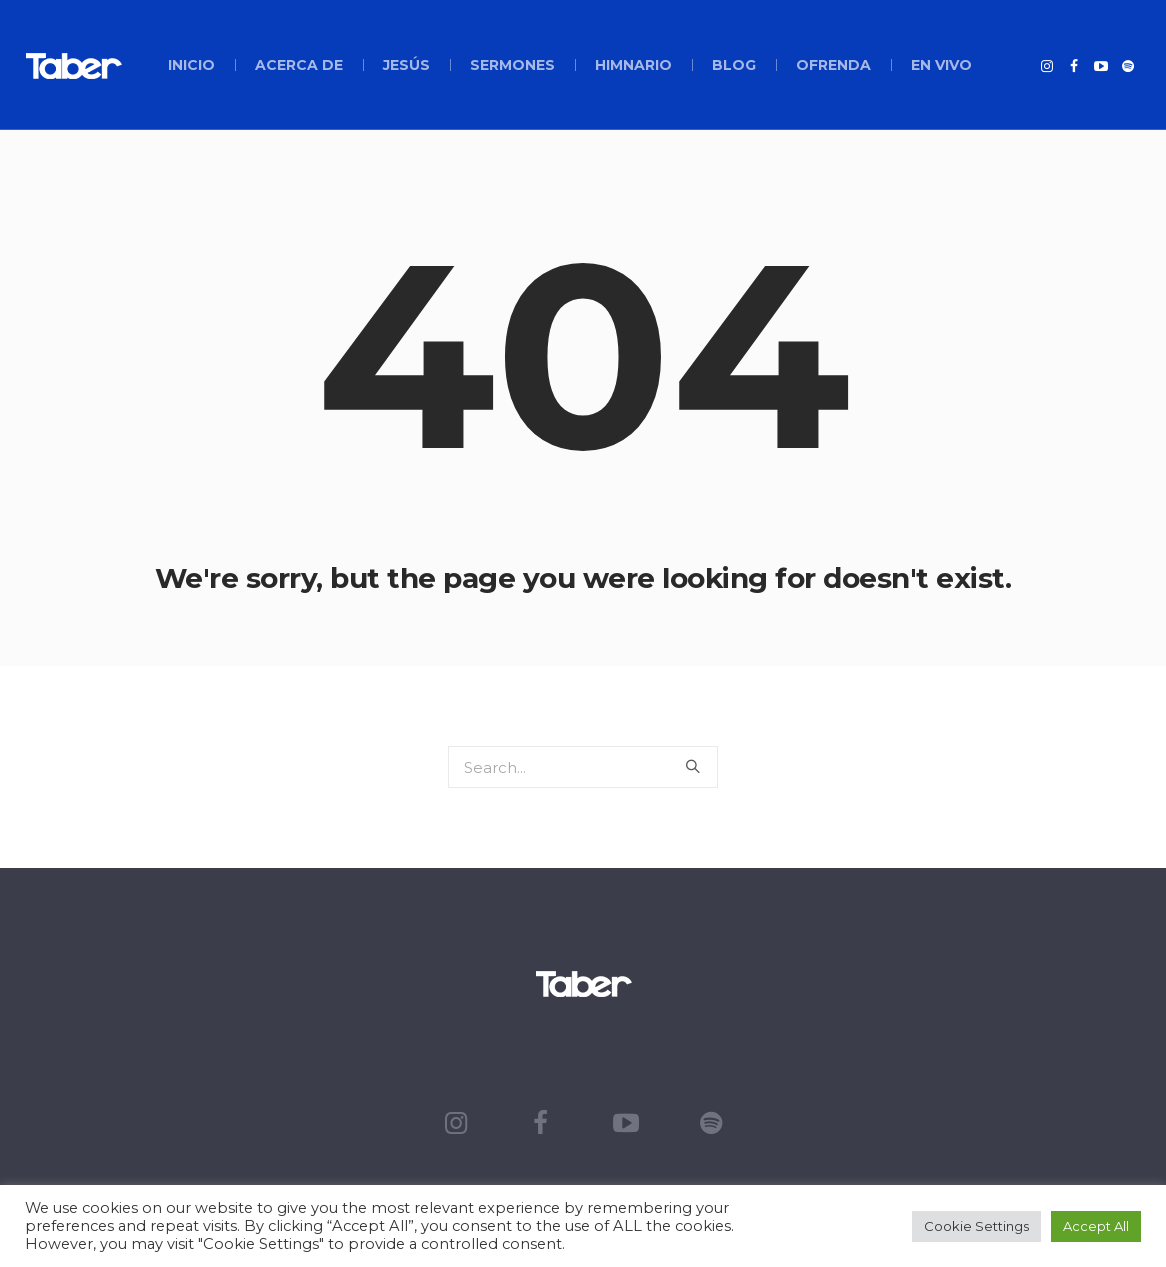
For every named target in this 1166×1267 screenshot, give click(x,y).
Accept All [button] (1096, 1226)
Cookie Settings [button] (976, 1226)
